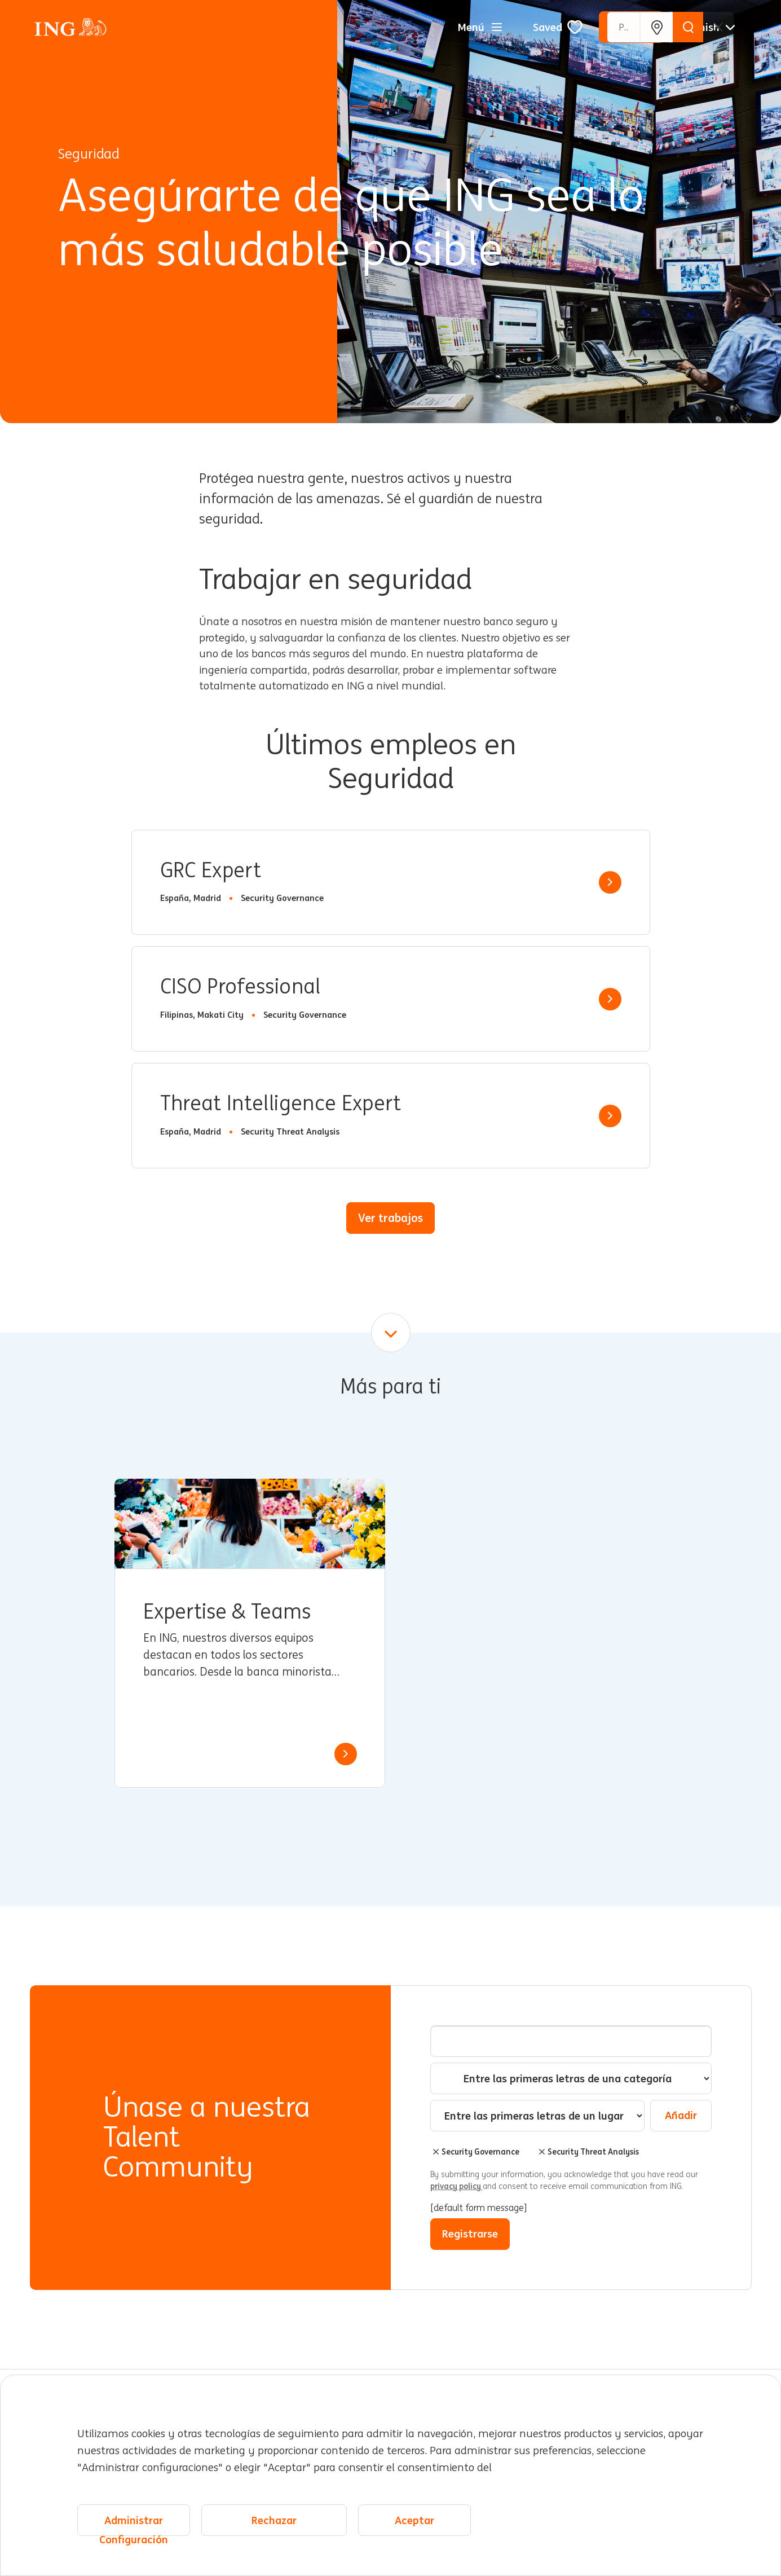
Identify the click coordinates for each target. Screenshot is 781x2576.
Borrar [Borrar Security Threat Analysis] (542, 2151)
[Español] (708, 27)
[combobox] (537, 2115)
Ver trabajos (390, 1218)
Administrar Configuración (133, 2525)
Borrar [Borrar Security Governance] (436, 2151)
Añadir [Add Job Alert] (681, 2115)
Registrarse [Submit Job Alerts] (470, 2233)
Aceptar (414, 2520)
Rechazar (274, 2520)
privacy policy (456, 2186)
